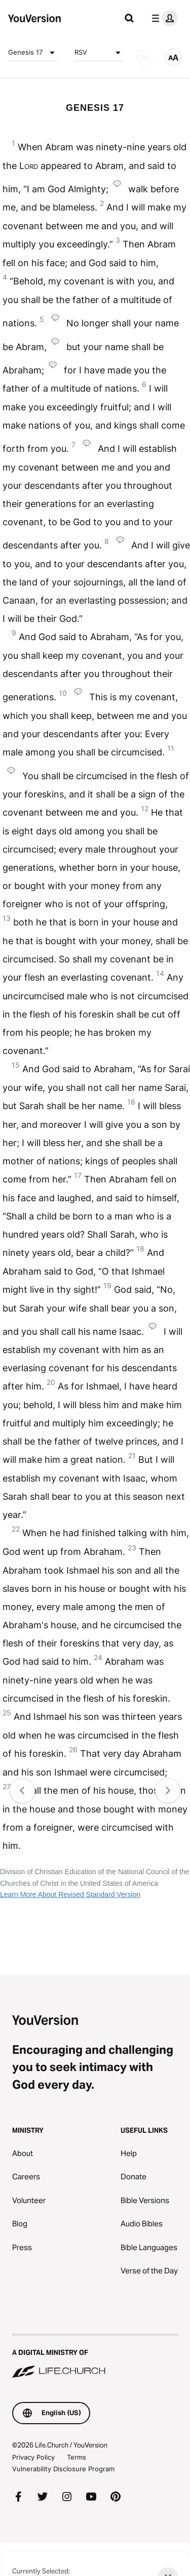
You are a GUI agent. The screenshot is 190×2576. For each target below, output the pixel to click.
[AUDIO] (144, 57)
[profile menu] (162, 18)
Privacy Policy (33, 2457)
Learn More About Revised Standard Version (70, 1894)
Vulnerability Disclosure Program (63, 2469)
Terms (76, 2457)
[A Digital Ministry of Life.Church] (95, 2357)
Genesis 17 (33, 53)
